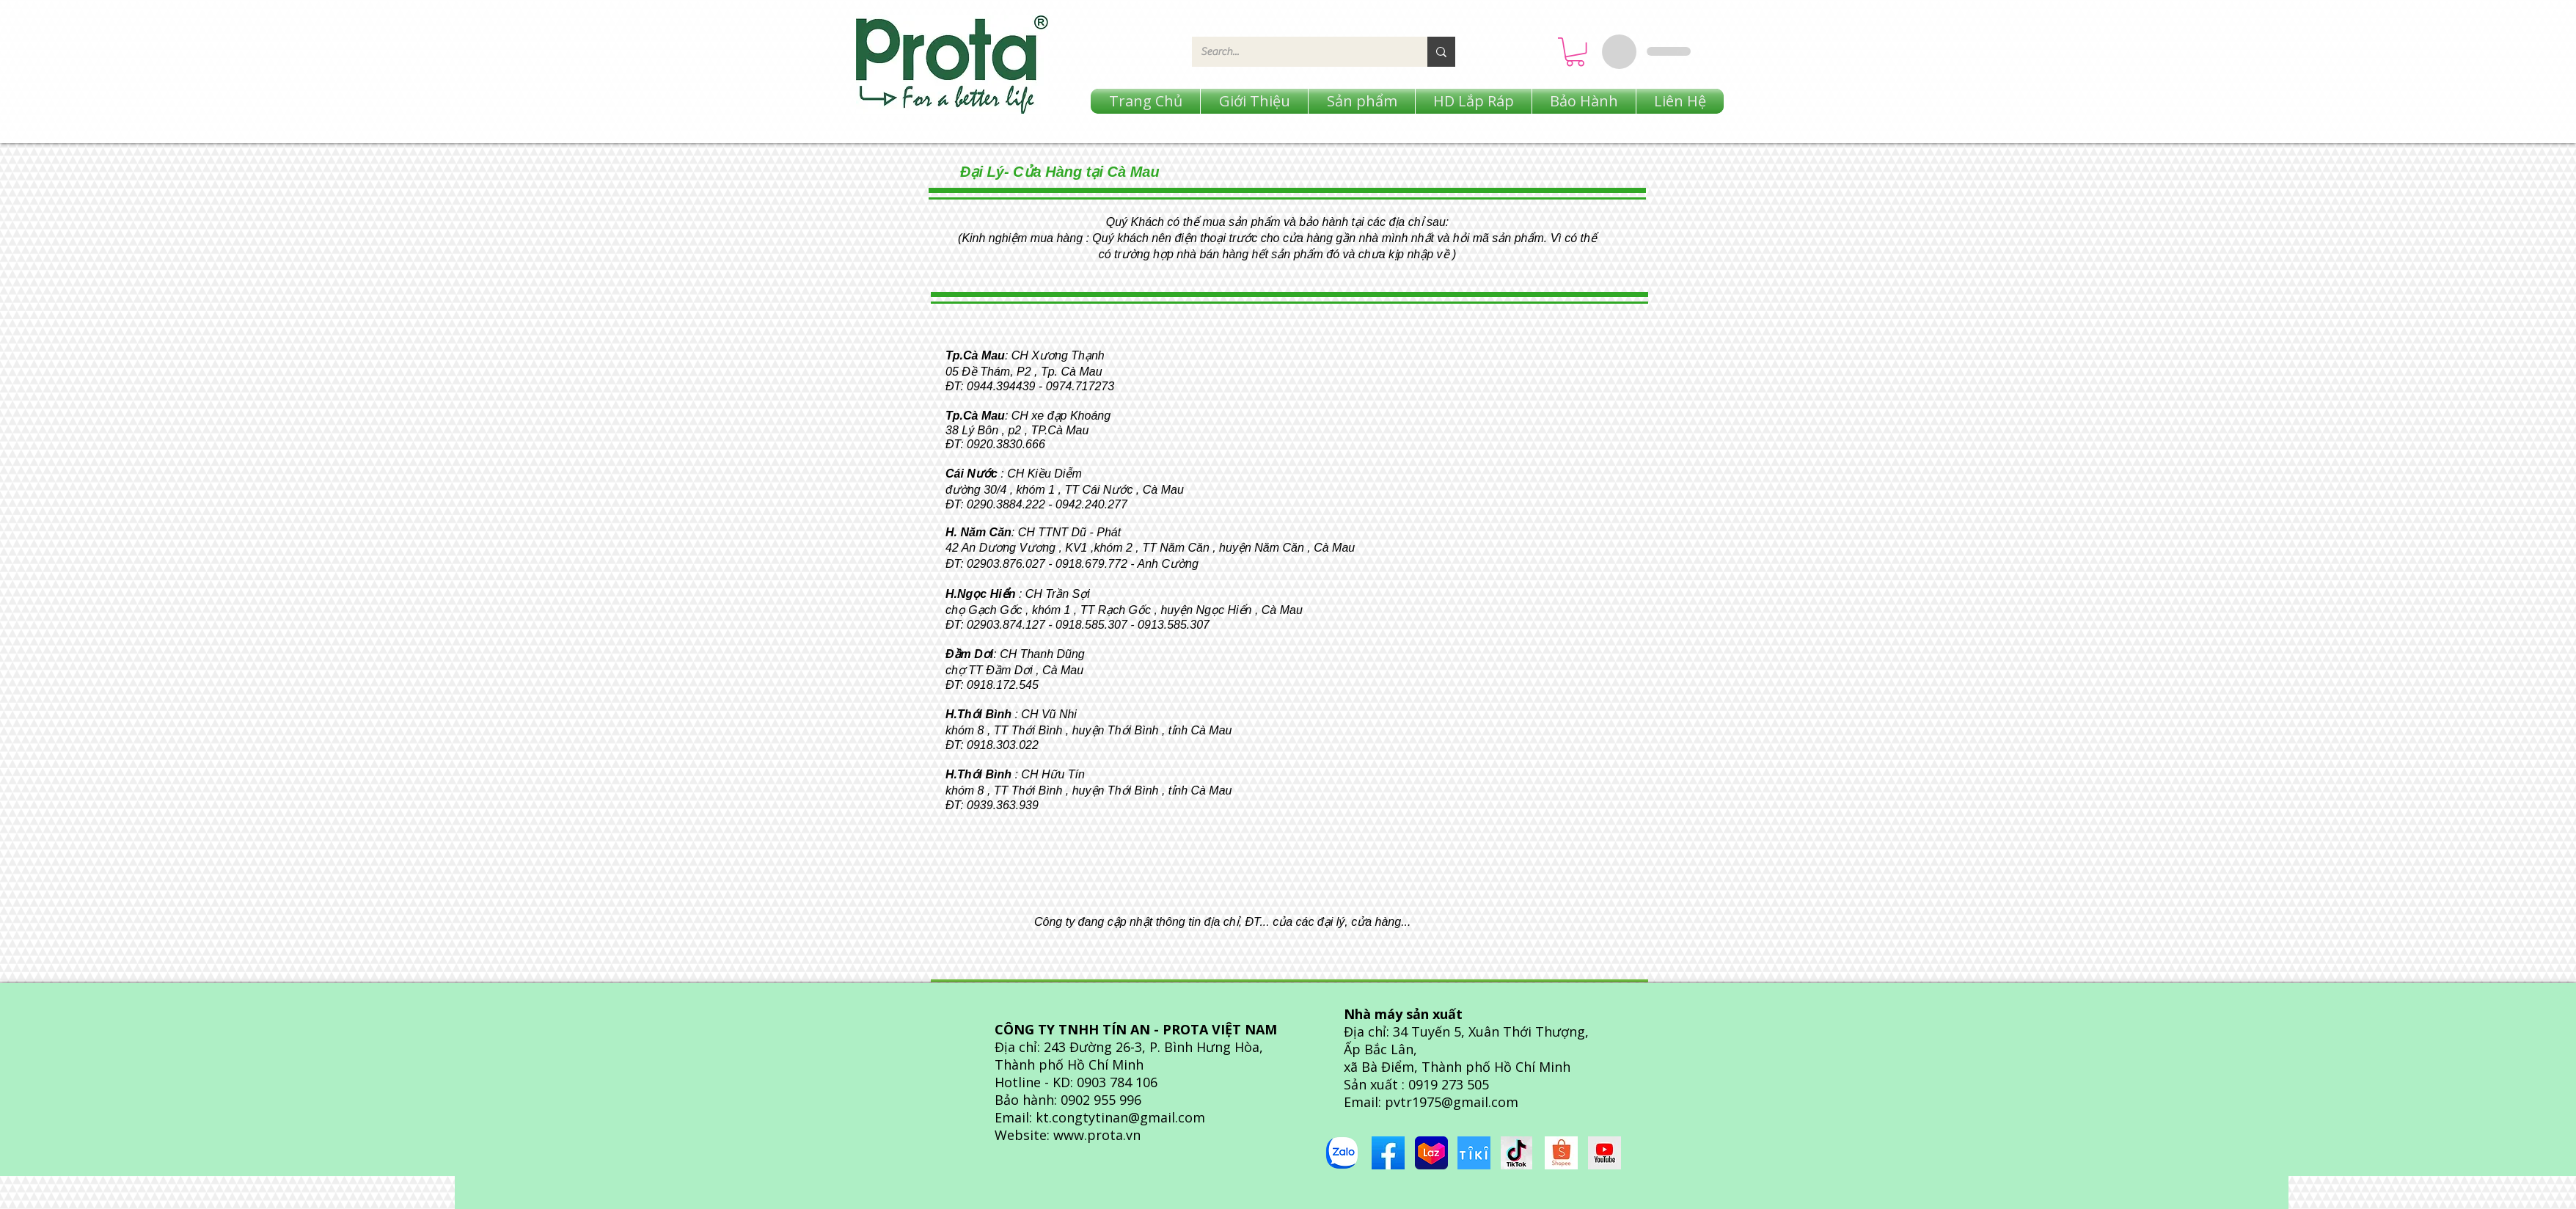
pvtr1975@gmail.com (1451, 1102)
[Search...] (1299, 52)
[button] (1575, 51)
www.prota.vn (1097, 1135)
